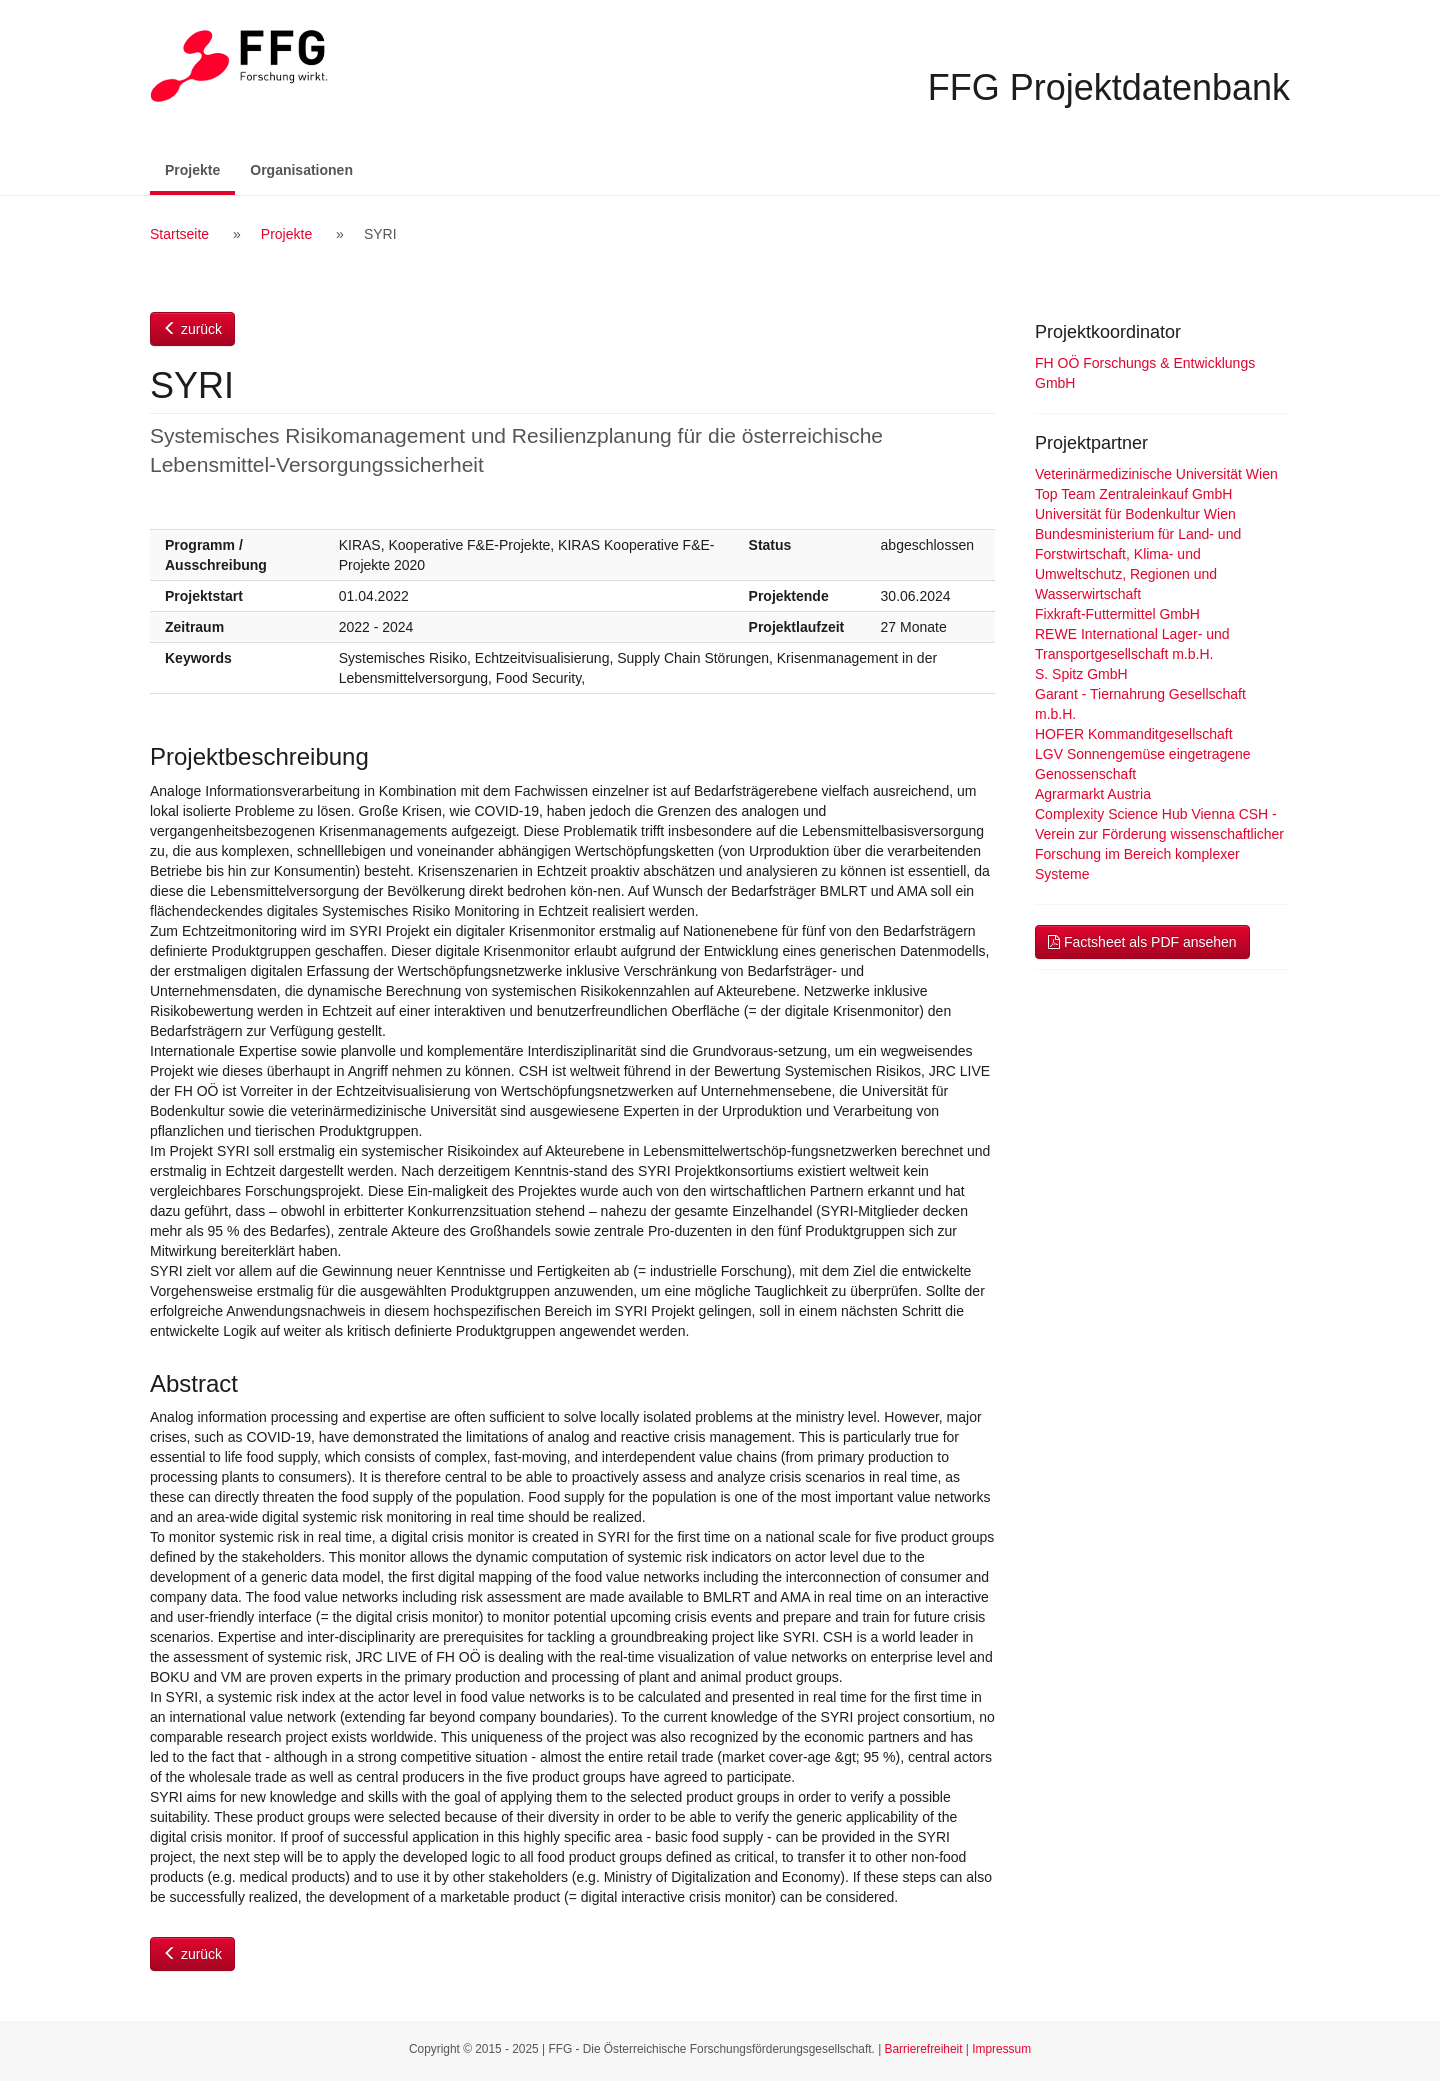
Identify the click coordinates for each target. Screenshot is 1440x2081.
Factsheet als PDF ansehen (1142, 942)
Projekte (200, 168)
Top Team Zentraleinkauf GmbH (1133, 494)
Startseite (179, 234)
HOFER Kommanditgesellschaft (1134, 734)
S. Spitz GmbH (1081, 674)
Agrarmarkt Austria (1093, 794)
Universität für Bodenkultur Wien (1135, 514)
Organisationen (301, 170)
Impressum (1001, 2049)
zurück (192, 329)
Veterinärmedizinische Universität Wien (1156, 474)
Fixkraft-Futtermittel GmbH (1117, 614)
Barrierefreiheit (924, 2049)
